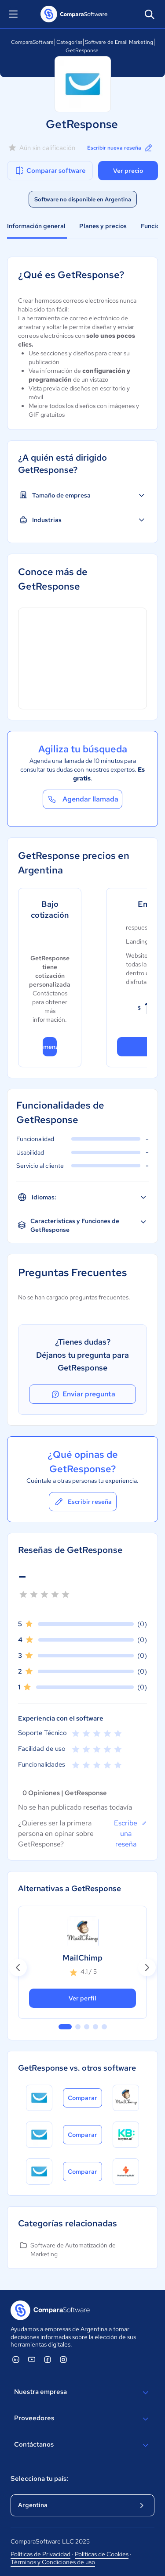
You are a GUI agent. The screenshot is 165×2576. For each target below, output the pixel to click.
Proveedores (82, 2419)
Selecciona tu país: (39, 2478)
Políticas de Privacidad (40, 2554)
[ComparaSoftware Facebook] (47, 2359)
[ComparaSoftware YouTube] (31, 2359)
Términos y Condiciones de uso (53, 2562)
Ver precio (128, 171)
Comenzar (49, 1047)
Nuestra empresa (82, 2392)
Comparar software (50, 170)
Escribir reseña (83, 1501)
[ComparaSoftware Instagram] (63, 2359)
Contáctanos (82, 2445)
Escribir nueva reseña (120, 148)
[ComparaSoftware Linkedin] (16, 2359)
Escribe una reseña (130, 1833)
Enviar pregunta (82, 1394)
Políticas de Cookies (101, 2554)
